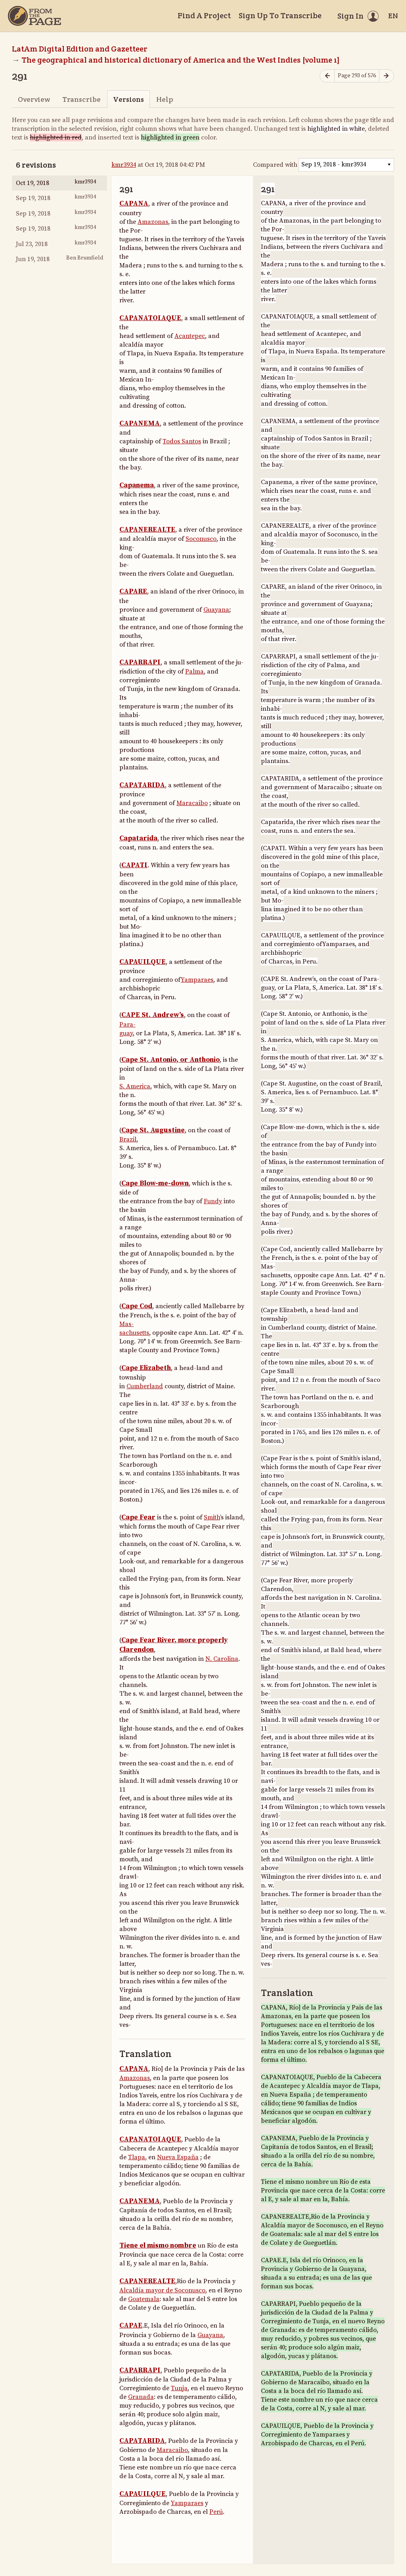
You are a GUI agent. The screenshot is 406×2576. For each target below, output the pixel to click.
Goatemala (143, 2299)
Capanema (136, 485)
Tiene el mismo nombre (157, 2245)
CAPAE (130, 2325)
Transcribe (81, 99)
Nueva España (178, 2157)
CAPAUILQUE (142, 962)
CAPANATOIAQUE (150, 318)
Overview (34, 99)
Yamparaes (197, 980)
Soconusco (201, 539)
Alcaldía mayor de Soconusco (162, 2290)
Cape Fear (138, 1517)
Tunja (179, 2388)
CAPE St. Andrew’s (152, 1015)
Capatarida (138, 838)
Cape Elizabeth (146, 1368)
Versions (128, 99)
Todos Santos (182, 441)
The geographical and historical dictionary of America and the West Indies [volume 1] (180, 60)
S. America (134, 1086)
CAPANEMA (139, 423)
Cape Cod (136, 1306)
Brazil (127, 1139)
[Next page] (386, 75)
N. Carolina (221, 1659)
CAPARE (133, 591)
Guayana (216, 610)
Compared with (275, 165)
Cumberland (144, 1386)
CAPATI (134, 865)
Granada (141, 2397)
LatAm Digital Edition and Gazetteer (79, 49)
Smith (212, 1517)
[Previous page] (327, 75)
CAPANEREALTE (147, 529)
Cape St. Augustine (153, 1130)
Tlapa (136, 2157)
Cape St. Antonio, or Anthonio (170, 1059)
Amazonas (153, 222)
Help (164, 99)
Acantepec (189, 336)
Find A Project (204, 15)
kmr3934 (123, 165)
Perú (216, 2512)
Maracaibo (192, 803)
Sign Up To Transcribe (280, 15)
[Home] (34, 16)
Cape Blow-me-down (155, 1183)
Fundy (213, 1201)
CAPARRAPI (140, 662)
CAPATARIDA (142, 785)
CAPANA (133, 203)
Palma (194, 671)
